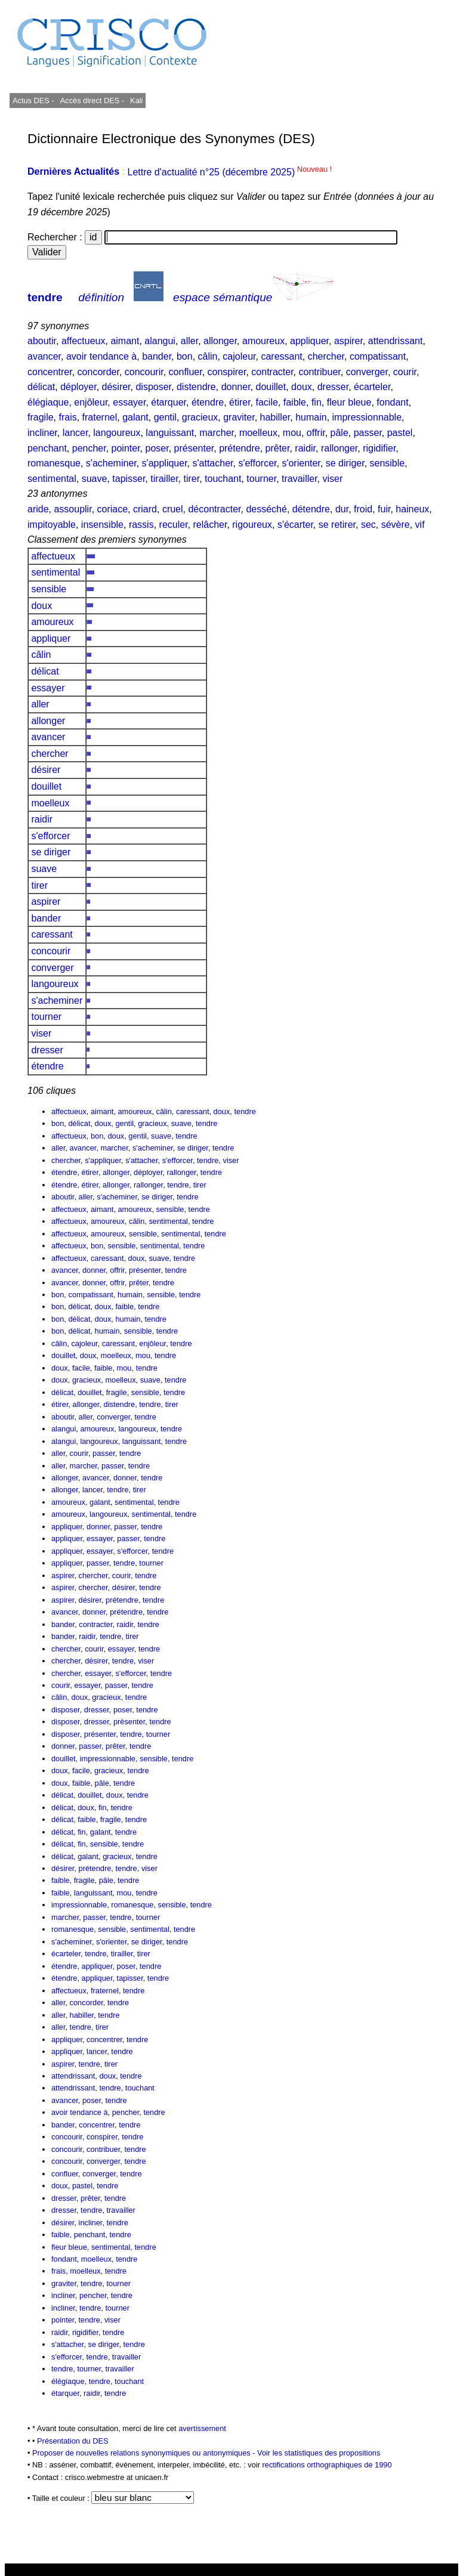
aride (38, 509)
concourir (144, 372)
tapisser (128, 479)
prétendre (239, 448)
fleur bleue (349, 402)
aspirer (348, 341)
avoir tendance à (101, 356)
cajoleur (239, 356)
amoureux (263, 341)
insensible (102, 524)
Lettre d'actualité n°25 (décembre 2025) (229, 172)
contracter (272, 372)
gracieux (200, 417)
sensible (387, 463)
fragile (40, 417)
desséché (266, 509)
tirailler (164, 479)
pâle (339, 433)
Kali (136, 100)
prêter (278, 448)
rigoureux (252, 524)
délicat (41, 387)
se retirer (337, 524)
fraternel (100, 417)
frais (67, 417)
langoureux (116, 433)
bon (185, 356)
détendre (311, 509)
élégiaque (48, 402)
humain (310, 417)
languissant (170, 433)
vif (420, 524)
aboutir (41, 341)
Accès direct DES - (92, 100)
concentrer (49, 372)
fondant (392, 402)
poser (157, 448)
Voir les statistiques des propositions (318, 2452)
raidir (305, 448)
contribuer (319, 372)
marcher (216, 433)
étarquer (168, 402)
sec (368, 524)
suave (94, 479)
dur (341, 509)
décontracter (214, 509)
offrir (316, 433)
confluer (185, 372)
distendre (196, 387)
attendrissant (395, 341)
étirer (240, 402)
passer (368, 433)
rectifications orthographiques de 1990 (327, 2464)
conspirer (227, 372)
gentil (165, 417)
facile (267, 402)
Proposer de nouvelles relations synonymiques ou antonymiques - (144, 2452)
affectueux (83, 341)
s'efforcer (257, 463)
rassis (141, 524)
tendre (45, 297)
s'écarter (295, 524)
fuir (384, 509)
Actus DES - (33, 100)
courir (404, 372)
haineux (412, 509)
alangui (159, 341)
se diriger (345, 463)
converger (367, 372)
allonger (220, 341)
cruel (172, 509)
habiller (275, 417)
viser (332, 479)
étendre (208, 402)
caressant (281, 356)
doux (301, 387)
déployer (78, 387)
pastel (400, 433)
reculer (173, 524)
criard (145, 509)
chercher (326, 356)
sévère (395, 524)
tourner (261, 479)
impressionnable (367, 417)
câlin (208, 356)
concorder (98, 372)
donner (236, 387)
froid (363, 509)
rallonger (339, 448)
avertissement (202, 2428)
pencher (89, 448)
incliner (42, 433)
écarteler (372, 387)
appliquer (309, 341)
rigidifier (379, 448)
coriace (112, 509)
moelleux (258, 433)
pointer (126, 448)
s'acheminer (111, 463)
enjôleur (90, 402)
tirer (191, 479)
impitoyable (51, 524)
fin (316, 402)
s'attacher (213, 463)
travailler (299, 479)
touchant (223, 479)
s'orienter (301, 463)
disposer (153, 387)
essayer (129, 402)
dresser (332, 387)
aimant (124, 341)
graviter (238, 417)
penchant (47, 448)
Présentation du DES (73, 2440)
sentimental (51, 479)
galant (135, 417)
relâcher (210, 524)
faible (294, 402)
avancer (44, 356)
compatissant (378, 356)
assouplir (72, 509)
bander (156, 356)
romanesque (54, 463)
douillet (270, 387)
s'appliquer (164, 463)
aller (189, 341)
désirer (116, 387)
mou (292, 433)
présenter (194, 448)
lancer (75, 433)
